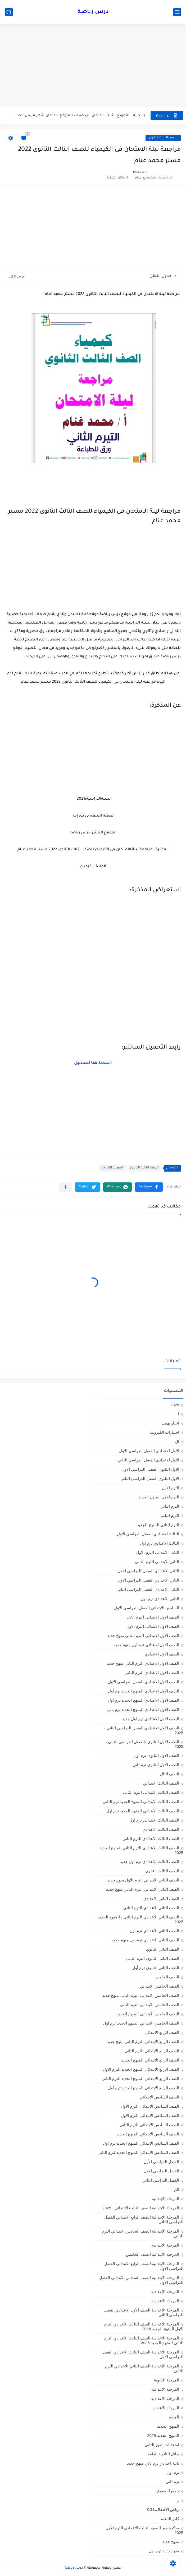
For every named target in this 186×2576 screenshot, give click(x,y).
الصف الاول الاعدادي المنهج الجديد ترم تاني (143, 1709)
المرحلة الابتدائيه (165, 2245)
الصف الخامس (167, 1977)
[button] (149, 1187)
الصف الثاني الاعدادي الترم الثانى (151, 1907)
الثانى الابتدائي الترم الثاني (157, 1561)
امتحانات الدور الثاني (162, 2444)
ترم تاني (172, 2481)
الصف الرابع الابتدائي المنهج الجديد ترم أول (143, 2088)
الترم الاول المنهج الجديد (158, 1497)
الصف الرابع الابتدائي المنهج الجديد (150, 2060)
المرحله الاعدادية (165, 2398)
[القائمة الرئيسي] (177, 12)
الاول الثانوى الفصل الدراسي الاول (150, 1469)
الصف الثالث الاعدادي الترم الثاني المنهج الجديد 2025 (141, 1850)
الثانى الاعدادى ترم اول (160, 1598)
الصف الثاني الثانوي (162, 1949)
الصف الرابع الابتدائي (162, 2032)
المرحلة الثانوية (112, 1168)
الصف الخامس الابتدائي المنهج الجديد (148, 2014)
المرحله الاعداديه (165, 2407)
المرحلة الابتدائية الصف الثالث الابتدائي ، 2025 (140, 2208)
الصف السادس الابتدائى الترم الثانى (149, 2124)
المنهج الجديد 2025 (163, 2435)
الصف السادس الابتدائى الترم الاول (150, 2115)
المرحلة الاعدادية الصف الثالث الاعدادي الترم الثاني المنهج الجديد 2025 (143, 2340)
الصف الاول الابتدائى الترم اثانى (153, 1617)
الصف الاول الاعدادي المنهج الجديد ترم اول (143, 1700)
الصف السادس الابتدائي (159, 2097)
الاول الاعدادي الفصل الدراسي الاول (149, 1451)
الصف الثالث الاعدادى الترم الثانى (151, 1838)
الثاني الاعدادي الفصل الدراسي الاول (148, 1580)
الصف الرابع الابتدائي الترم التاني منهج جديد (143, 2041)
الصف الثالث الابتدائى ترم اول (154, 1820)
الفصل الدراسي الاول (161, 2171)
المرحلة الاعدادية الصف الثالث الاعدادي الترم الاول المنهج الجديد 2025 (143, 2326)
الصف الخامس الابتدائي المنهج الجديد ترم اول (141, 2023)
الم (176, 2189)
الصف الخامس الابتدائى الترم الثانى (149, 2004)
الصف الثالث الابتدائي (161, 1783)
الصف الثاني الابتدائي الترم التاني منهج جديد (142, 1889)
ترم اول (173, 2472)
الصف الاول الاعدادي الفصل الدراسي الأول (143, 1681)
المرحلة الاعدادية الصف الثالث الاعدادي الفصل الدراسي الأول (142, 2354)
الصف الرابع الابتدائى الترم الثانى (152, 2051)
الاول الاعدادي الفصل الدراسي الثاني (148, 1460)
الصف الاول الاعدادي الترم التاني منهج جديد (143, 1663)
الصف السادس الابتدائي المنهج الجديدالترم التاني (138, 2152)
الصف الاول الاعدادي (162, 1654)
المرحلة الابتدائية (165, 2198)
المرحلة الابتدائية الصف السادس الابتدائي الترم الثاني (142, 2233)
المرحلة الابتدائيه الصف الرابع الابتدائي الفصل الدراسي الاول (143, 2266)
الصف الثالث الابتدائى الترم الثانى (151, 1792)
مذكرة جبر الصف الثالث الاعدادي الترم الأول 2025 (144, 2530)
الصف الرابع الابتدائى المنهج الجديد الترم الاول (141, 2069)
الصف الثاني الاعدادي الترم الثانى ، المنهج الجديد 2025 (140, 1919)
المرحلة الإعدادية (165, 2291)
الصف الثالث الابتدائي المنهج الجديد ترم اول (142, 1811)
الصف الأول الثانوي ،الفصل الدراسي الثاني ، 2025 (144, 1744)
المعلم (174, 2417)
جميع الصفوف (167, 2491)
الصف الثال (169, 1774)
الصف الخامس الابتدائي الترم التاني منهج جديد (140, 1995)
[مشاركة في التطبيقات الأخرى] (65, 1187)
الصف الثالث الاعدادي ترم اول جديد (149, 1861)
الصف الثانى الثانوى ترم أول (155, 1967)
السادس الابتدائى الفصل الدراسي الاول (146, 1608)
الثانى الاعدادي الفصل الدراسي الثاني (147, 1589)
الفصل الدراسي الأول (161, 2161)
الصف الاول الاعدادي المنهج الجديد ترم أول (143, 1691)
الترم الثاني (169, 1515)
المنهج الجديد (168, 2426)
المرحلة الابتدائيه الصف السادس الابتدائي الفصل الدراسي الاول (141, 2280)
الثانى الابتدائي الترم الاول (157, 1552)
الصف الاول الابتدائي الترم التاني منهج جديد (143, 1635)
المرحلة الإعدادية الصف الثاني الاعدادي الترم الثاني (144, 2368)
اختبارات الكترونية (164, 1432)
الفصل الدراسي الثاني (160, 2180)
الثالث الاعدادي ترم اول (159, 1543)
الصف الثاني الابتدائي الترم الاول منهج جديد (143, 1880)
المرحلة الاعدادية (165, 2301)
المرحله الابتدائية (165, 2389)
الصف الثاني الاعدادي (161, 1898)
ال (177, 1441)
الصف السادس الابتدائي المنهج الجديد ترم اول (141, 2143)
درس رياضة (93, 12)
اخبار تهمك (170, 1423)
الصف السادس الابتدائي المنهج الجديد (147, 2134)
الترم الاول (170, 1487)
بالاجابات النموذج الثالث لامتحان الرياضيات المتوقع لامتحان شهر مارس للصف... (79, 115)
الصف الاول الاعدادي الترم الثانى (152, 1672)
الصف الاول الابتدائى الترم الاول (152, 1626)
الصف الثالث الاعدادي (161, 1829)
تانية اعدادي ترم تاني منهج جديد (153, 2463)
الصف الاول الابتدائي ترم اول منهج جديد (146, 1645)
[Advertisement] (93, 66)
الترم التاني (169, 1506)
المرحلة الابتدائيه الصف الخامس (152, 2254)
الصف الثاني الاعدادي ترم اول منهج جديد (145, 1940)
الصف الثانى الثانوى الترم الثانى (152, 1958)
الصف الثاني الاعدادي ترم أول (154, 1930)
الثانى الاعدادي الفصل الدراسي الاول (148, 1571)
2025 (174, 1405)
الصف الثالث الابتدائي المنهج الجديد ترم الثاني (141, 1801)
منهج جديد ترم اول (164, 2551)
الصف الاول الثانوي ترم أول (156, 1755)
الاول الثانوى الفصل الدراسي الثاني (149, 1478)
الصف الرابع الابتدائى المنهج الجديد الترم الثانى (140, 2078)
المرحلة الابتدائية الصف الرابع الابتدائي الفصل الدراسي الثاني (143, 2219)
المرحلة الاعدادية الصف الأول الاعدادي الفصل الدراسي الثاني (143, 2312)
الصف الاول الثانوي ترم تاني (156, 1764)
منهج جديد (170, 2541)
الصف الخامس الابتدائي (159, 1986)
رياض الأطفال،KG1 (163, 2509)
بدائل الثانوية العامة (163, 2454)
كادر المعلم (170, 2518)
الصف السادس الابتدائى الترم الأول (150, 2106)
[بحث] (9, 12)
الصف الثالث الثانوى (163, 138)
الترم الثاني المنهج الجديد (158, 1524)
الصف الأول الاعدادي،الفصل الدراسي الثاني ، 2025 (143, 1730)
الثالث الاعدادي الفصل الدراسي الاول (148, 1534)
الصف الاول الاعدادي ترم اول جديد (150, 1718)
